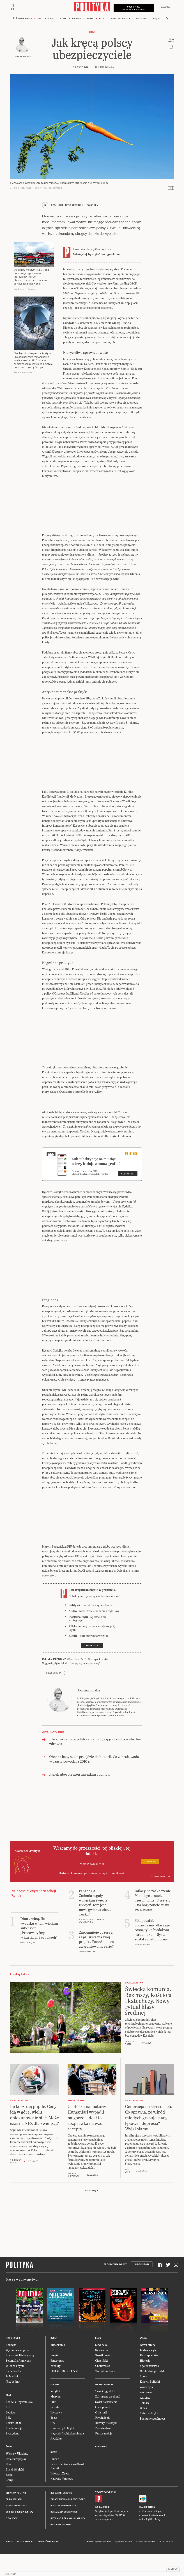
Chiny (9, 2502)
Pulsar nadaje (103, 2455)
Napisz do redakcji (16, 2528)
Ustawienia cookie (60, 2547)
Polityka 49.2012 (52, 1681)
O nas (143, 2430)
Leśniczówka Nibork (48, 2564)
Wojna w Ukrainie (17, 2476)
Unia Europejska (16, 2481)
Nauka (90, 18)
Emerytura (57, 2383)
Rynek (63, 18)
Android (105, 2529)
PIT (52, 2372)
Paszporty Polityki (62, 2450)
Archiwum (146, 2414)
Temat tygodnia (105, 2413)
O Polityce (11, 2540)
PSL (8, 2440)
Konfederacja (14, 2450)
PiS (8, 2429)
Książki (55, 2413)
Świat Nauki (13, 2393)
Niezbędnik (13, 2404)
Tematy (144, 2425)
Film (53, 2424)
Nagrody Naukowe (61, 2501)
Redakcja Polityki (16, 2515)
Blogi (102, 18)
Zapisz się (150, 1884)
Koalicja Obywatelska (19, 2424)
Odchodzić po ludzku (153, 2393)
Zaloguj (165, 7)
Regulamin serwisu (61, 2515)
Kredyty (55, 2388)
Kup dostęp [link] (92, 1668)
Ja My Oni (12, 2398)
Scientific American (18, 2383)
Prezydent (12, 2455)
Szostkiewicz (103, 2377)
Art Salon (56, 2461)
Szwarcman (102, 2372)
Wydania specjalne (17, 2372)
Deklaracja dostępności (64, 2534)
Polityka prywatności (63, 2528)
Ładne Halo (106, 2564)
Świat (51, 18)
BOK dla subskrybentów (19, 2534)
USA (8, 2486)
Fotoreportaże (149, 2377)
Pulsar (54, 2481)
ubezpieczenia (53, 1695)
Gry (52, 2445)
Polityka (11, 2367)
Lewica (10, 2434)
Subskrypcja (142, 2286)
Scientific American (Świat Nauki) (67, 2488)
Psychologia (102, 2440)
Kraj (40, 18)
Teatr (53, 2440)
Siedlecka (101, 2367)
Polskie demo (103, 2450)
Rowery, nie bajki (106, 2445)
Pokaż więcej (92, 2213)
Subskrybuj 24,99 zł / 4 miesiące (133, 8)
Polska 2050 (13, 2445)
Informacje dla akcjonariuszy (67, 2540)
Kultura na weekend (107, 2419)
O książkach (103, 2429)
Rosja (9, 2497)
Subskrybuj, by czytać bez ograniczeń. (96, 254)
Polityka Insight (25, 2564)
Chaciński (101, 2383)
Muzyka (55, 2419)
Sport (143, 2398)
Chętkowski (102, 2388)
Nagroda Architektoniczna (67, 2455)
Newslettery (147, 2367)
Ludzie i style (148, 2372)
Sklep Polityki (149, 2435)
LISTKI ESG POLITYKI (64, 2393)
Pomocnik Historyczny (20, 2377)
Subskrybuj (127, 1196)
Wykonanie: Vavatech (123, 2564)
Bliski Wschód (15, 2492)
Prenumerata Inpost (115, 2286)
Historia (145, 2383)
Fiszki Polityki (147, 2529)
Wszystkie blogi (105, 2393)
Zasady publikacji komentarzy (67, 2521)
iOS (97, 2529)
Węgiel (54, 2377)
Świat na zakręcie (106, 2424)
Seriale (54, 2429)
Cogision (97, 2564)
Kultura (76, 18)
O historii (101, 2434)
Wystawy (56, 2434)
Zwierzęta (146, 2409)
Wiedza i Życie (15, 2388)
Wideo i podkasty (120, 18)
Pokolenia (141, 18)
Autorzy (145, 2420)
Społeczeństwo (149, 2388)
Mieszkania (57, 2367)
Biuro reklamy (14, 2521)
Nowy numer (25, 18)
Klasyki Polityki (150, 2404)
